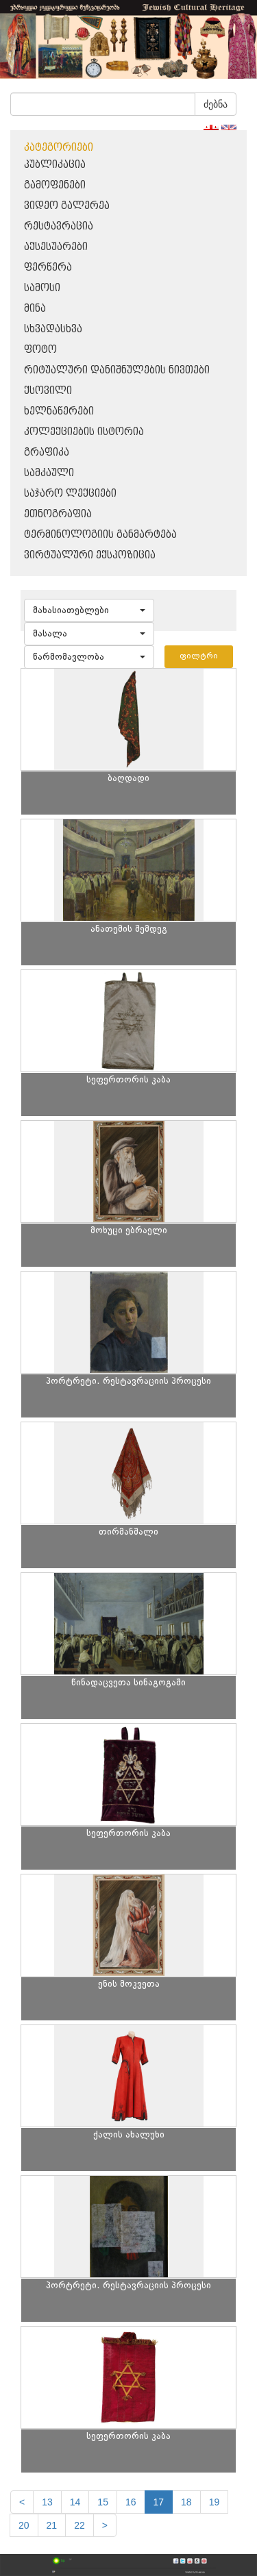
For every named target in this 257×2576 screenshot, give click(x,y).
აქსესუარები (56, 247)
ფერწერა (48, 267)
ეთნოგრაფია (58, 514)
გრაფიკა (46, 452)
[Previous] (22, 2502)
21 (52, 2525)
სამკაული (49, 473)
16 (130, 2502)
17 (159, 2502)
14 (75, 2502)
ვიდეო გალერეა (67, 206)
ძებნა (216, 104)
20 (24, 2525)
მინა (35, 308)
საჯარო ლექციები (70, 493)
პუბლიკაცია (55, 165)
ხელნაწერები (59, 411)
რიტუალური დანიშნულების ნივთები (117, 370)
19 (214, 2502)
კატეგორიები (58, 147)
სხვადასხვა (53, 329)
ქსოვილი (48, 391)
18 (186, 2502)
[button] (89, 610)
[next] (105, 2525)
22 (79, 2525)
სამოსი (42, 288)
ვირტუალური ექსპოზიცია (90, 555)
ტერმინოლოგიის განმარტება (100, 535)
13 (47, 2502)
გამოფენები (55, 185)
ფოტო (40, 350)
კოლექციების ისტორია (84, 432)
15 (102, 2502)
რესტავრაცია (58, 226)
